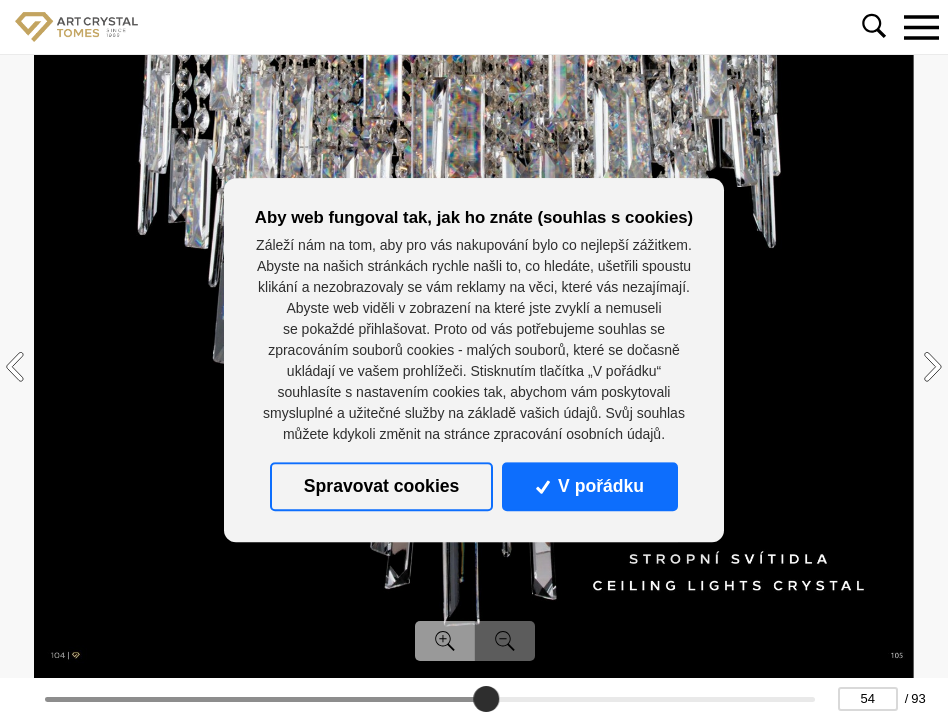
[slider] (487, 699)
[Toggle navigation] (921, 27)
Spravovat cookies (381, 487)
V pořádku (590, 487)
